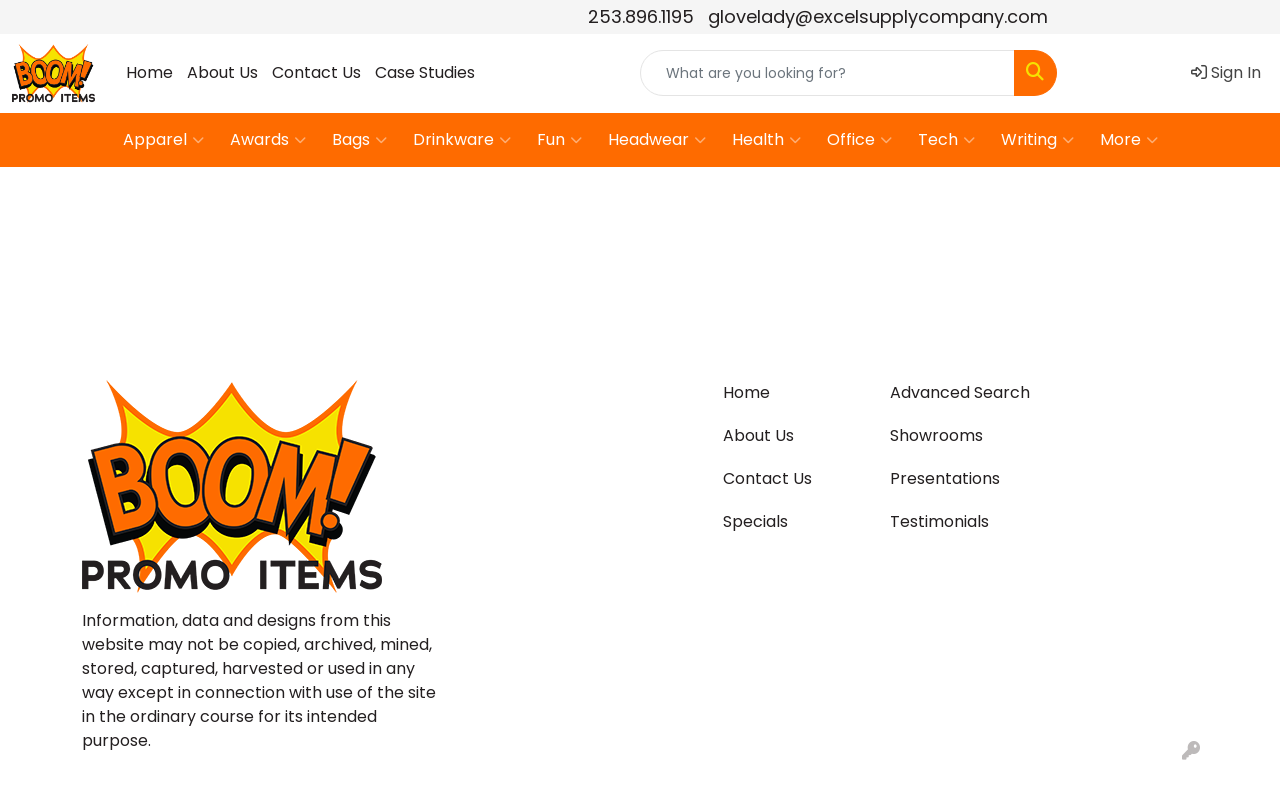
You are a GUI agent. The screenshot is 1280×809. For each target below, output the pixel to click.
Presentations (945, 478)
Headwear (657, 140)
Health (766, 140)
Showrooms (936, 435)
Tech (946, 140)
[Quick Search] (827, 73)
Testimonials (939, 521)
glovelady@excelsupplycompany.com (878, 16)
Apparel (163, 140)
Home (149, 72)
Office (859, 140)
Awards (268, 140)
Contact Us (316, 72)
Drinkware (462, 140)
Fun (559, 140)
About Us (222, 72)
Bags (359, 140)
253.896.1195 (641, 16)
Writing (1037, 140)
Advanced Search (960, 392)
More (1129, 140)
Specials (755, 521)
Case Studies (425, 72)
